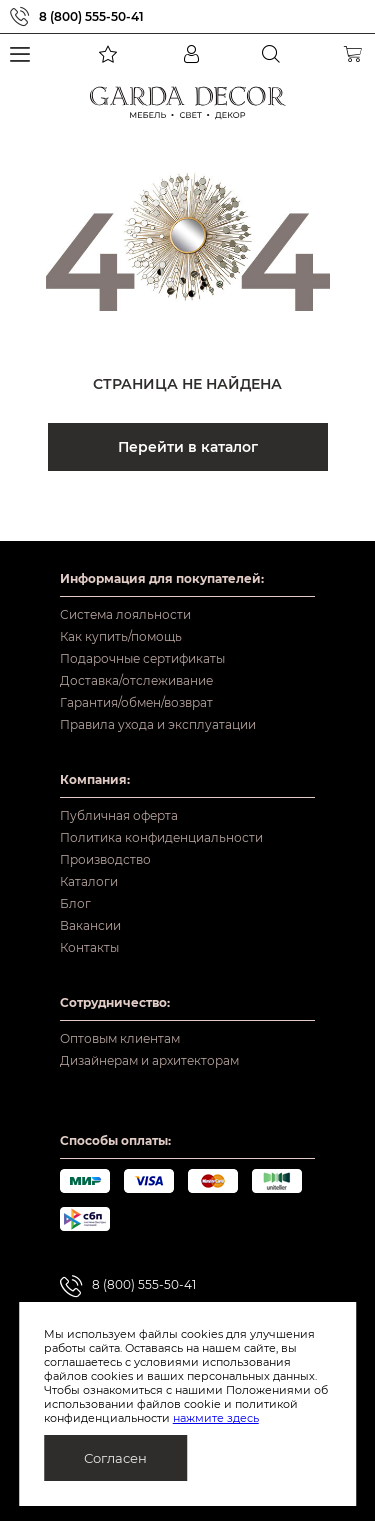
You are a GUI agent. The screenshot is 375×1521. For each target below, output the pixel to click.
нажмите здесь (216, 1418)
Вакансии (90, 925)
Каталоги (89, 881)
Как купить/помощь (121, 636)
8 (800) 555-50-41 (91, 16)
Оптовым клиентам (120, 1038)
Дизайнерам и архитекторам (149, 1060)
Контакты (89, 947)
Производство (105, 859)
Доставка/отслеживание (136, 680)
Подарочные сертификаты (142, 658)
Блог (75, 903)
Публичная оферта (119, 815)
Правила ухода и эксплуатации (158, 724)
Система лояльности (125, 614)
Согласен (115, 1458)
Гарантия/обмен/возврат (136, 702)
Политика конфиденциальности (161, 837)
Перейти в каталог (188, 447)
